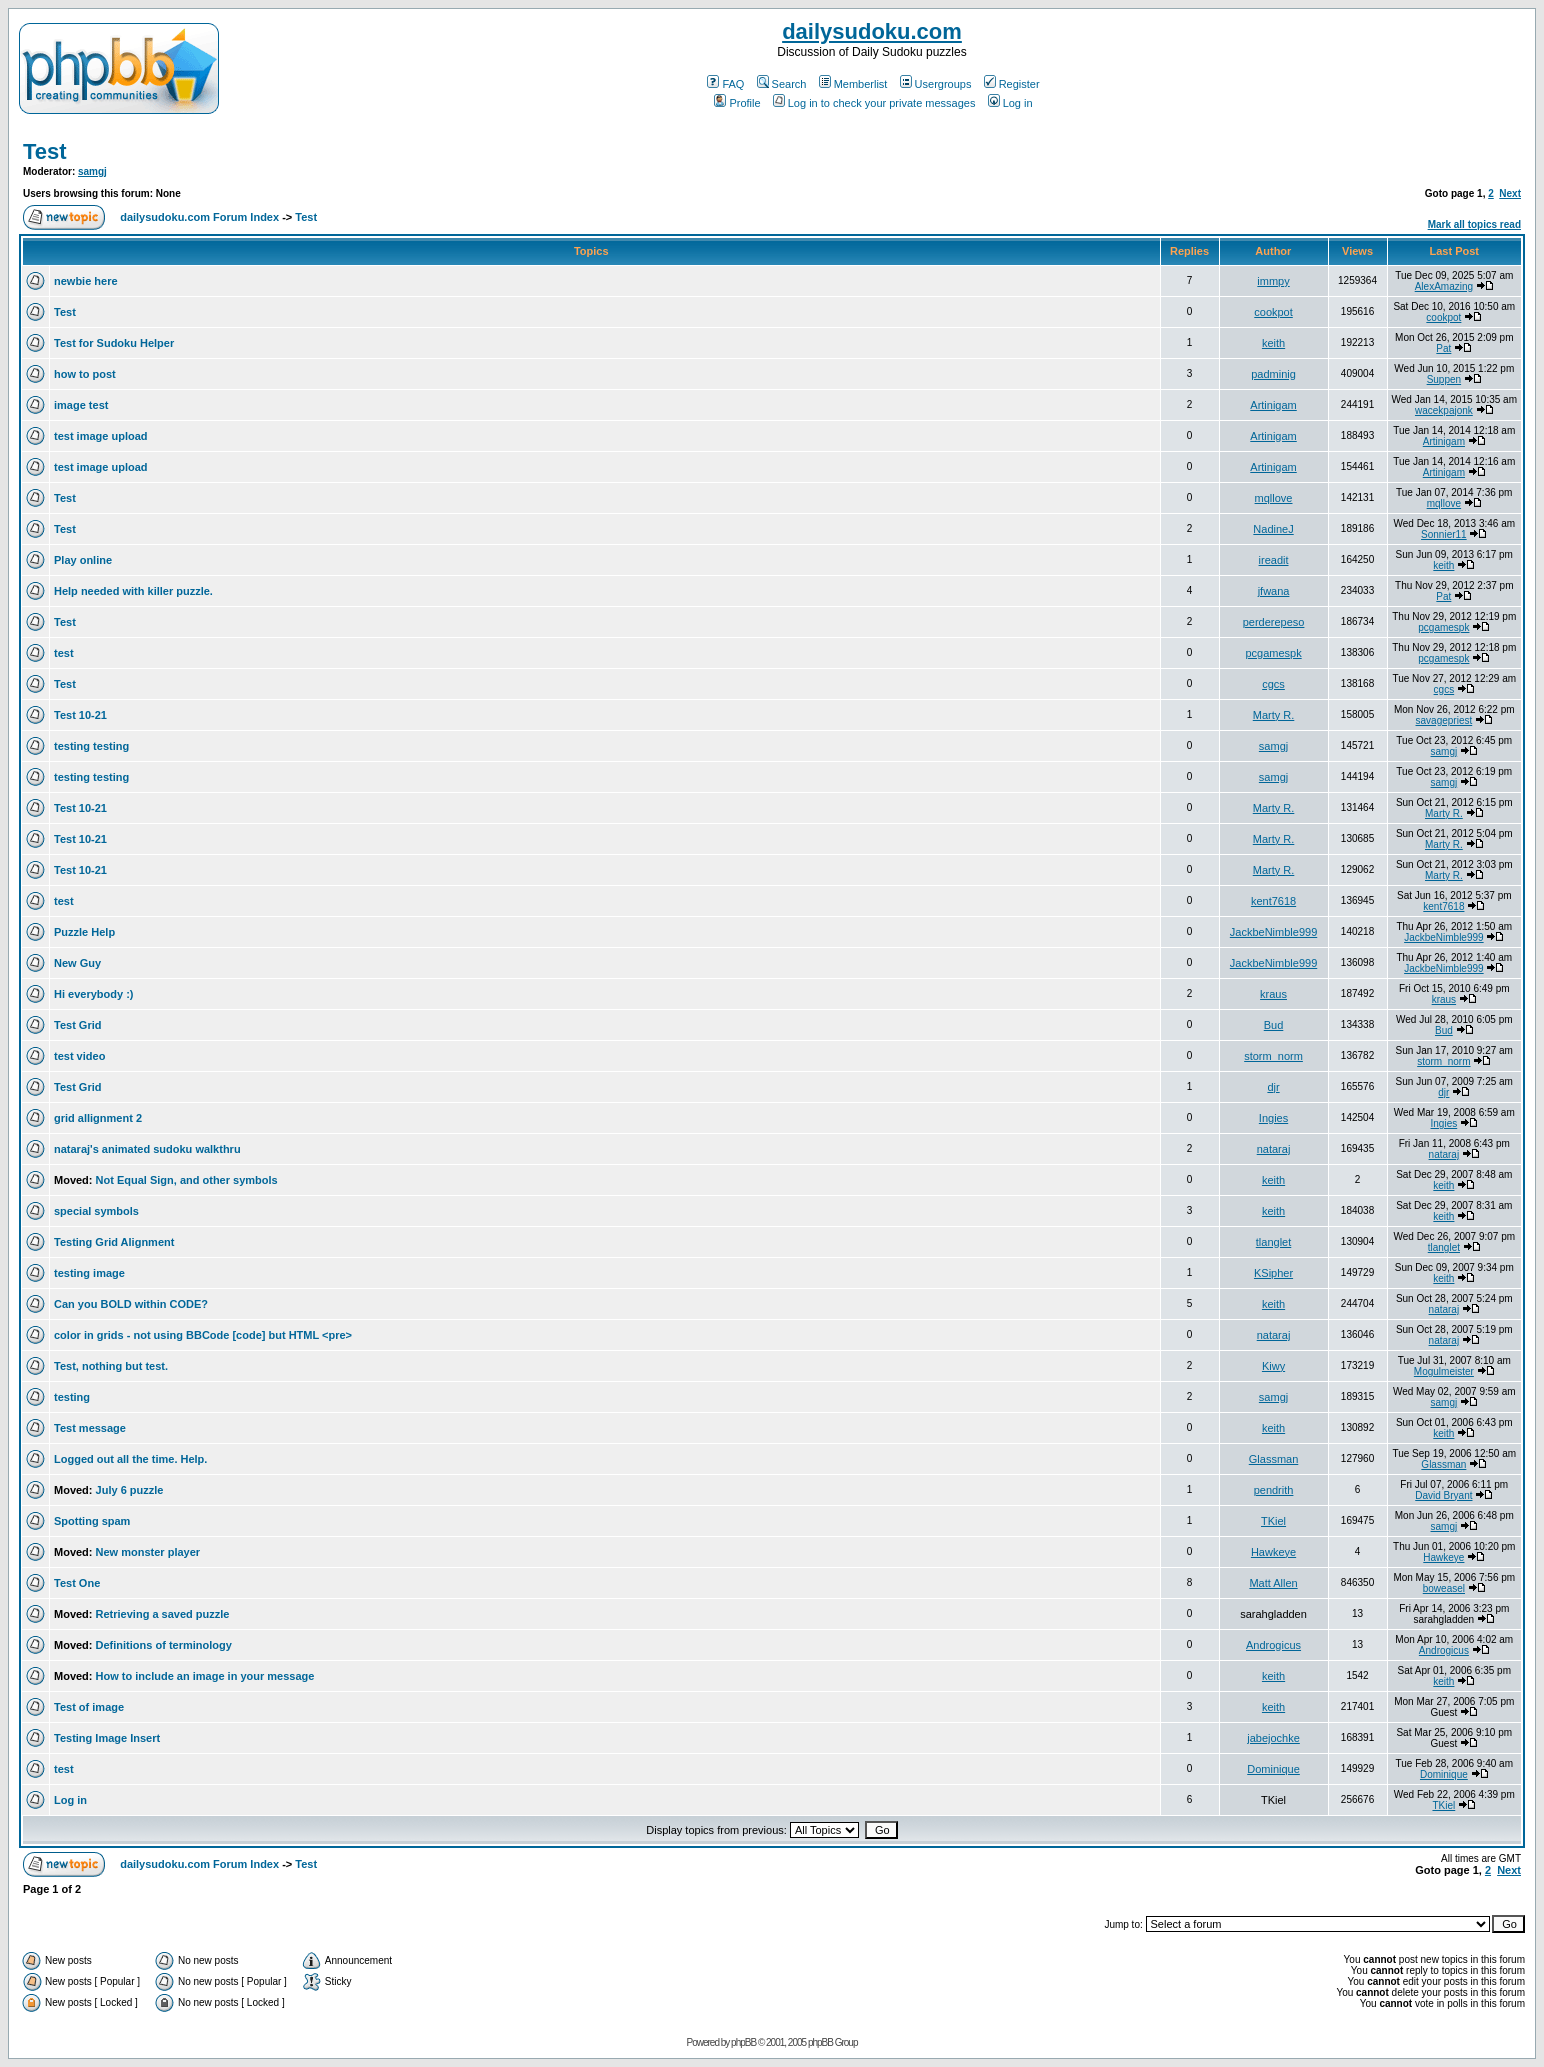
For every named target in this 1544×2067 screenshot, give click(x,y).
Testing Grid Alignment (114, 1242)
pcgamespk (1443, 627)
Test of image (89, 1707)
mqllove (1274, 498)
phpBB (743, 2042)
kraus (1273, 994)
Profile (737, 103)
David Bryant (1443, 1495)
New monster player (148, 1552)
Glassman (1274, 1459)
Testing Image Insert (107, 1738)
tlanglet (1273, 1242)
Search (782, 84)
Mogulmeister (1444, 1371)
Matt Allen (1273, 1583)
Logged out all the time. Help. (130, 1459)
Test (45, 151)
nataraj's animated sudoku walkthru (147, 1149)
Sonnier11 (1444, 534)
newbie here (86, 281)
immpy (1273, 281)
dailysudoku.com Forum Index (199, 217)
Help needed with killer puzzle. (133, 591)
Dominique (1273, 1769)
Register (1012, 84)
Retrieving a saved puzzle (163, 1614)
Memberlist (853, 84)
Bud (1274, 1025)
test (64, 653)
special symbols (96, 1211)
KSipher (1273, 1273)
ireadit (1274, 560)
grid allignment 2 (98, 1118)
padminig (1273, 374)
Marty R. (1274, 715)
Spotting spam (92, 1521)
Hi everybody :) (93, 994)
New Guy (77, 963)
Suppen (1444, 379)
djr (1273, 1087)
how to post (85, 374)
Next (1510, 193)
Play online (83, 560)
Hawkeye (1273, 1552)
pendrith (1274, 1490)
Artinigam (1273, 405)
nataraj (1274, 1149)
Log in (1010, 103)
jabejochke (1273, 1738)
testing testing (91, 746)
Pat (1443, 348)
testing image (89, 1273)
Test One (77, 1583)
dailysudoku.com (872, 31)
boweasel (1444, 1588)
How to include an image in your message (205, 1676)
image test (81, 405)
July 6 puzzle (130, 1490)
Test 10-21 (80, 715)
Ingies (1273, 1118)
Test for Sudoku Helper (114, 343)
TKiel (1273, 1521)
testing (72, 1397)
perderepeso (1274, 622)
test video (79, 1056)
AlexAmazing (1444, 286)
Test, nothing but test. (111, 1366)
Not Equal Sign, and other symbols (187, 1180)
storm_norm (1273, 1056)
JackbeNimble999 (1273, 932)
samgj (92, 171)
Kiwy (1273, 1366)
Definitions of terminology (164, 1645)
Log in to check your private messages (874, 103)
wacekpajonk (1444, 410)
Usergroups (936, 84)
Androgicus (1273, 1645)
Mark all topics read (1474, 224)
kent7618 (1273, 901)
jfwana (1274, 591)
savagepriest (1444, 720)
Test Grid (77, 1025)
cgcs (1273, 684)
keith (1273, 343)
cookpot (1273, 312)
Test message (90, 1428)
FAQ (725, 84)
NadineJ (1273, 529)
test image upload (101, 436)
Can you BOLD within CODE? (131, 1304)
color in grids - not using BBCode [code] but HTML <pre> (203, 1335)
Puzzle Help (84, 932)
